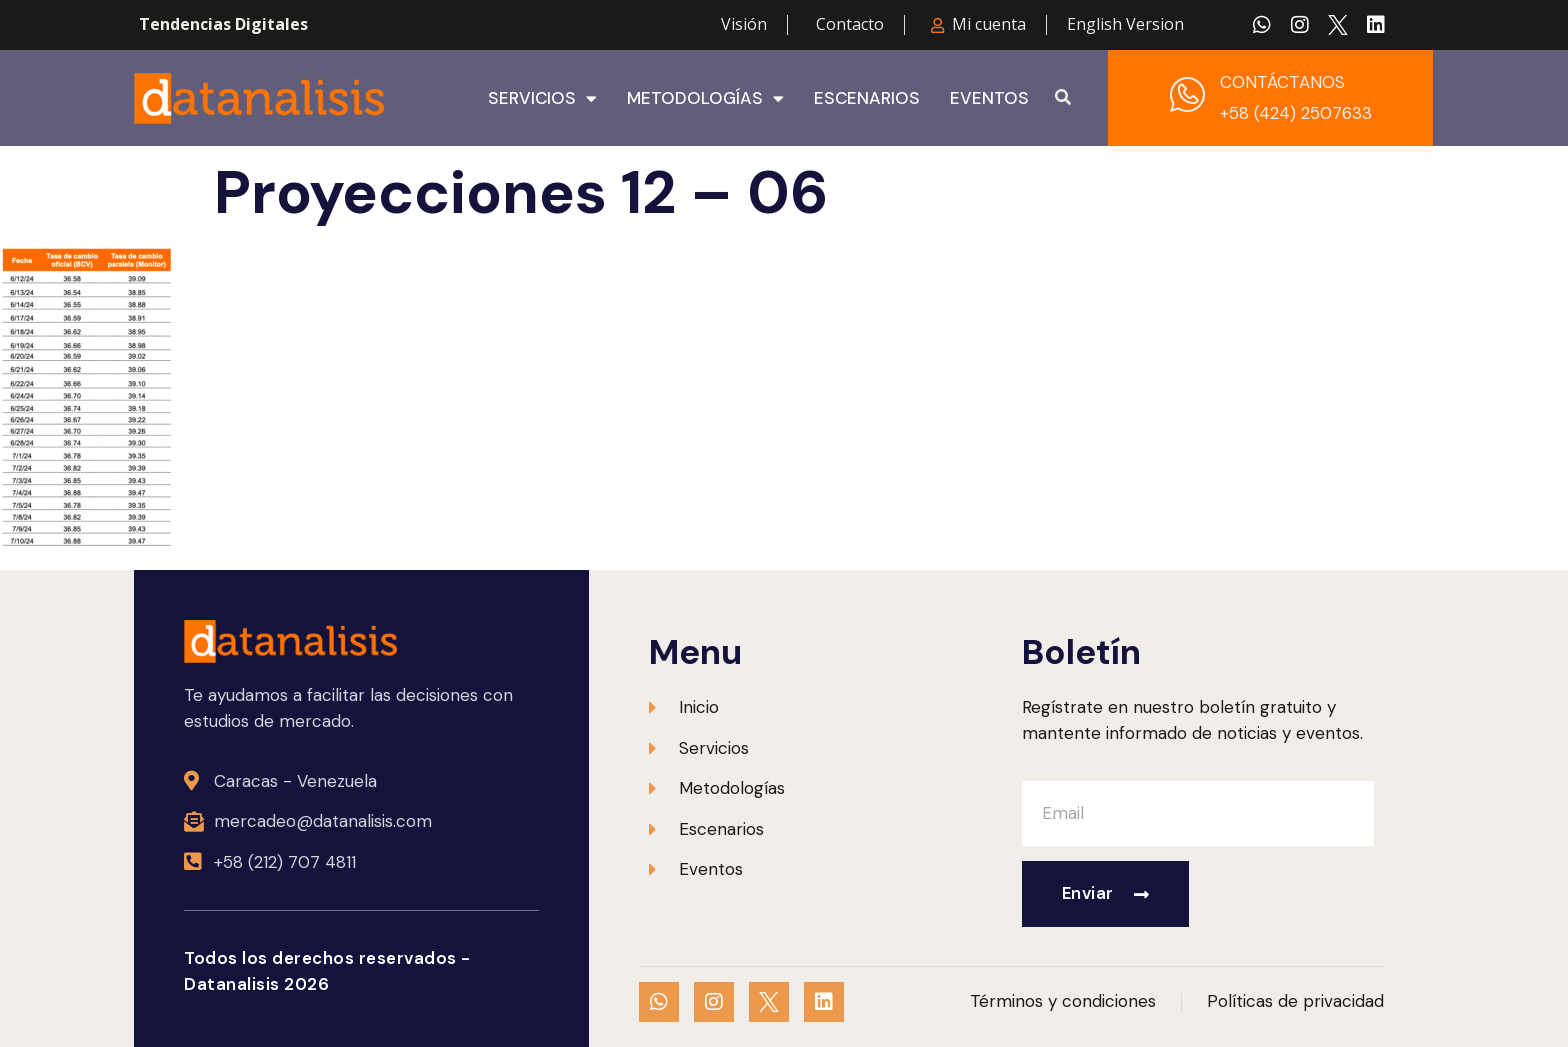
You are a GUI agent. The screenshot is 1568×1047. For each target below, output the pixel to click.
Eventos (989, 98)
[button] (1063, 98)
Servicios (542, 98)
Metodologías (705, 98)
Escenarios (867, 98)
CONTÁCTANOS (1282, 82)
